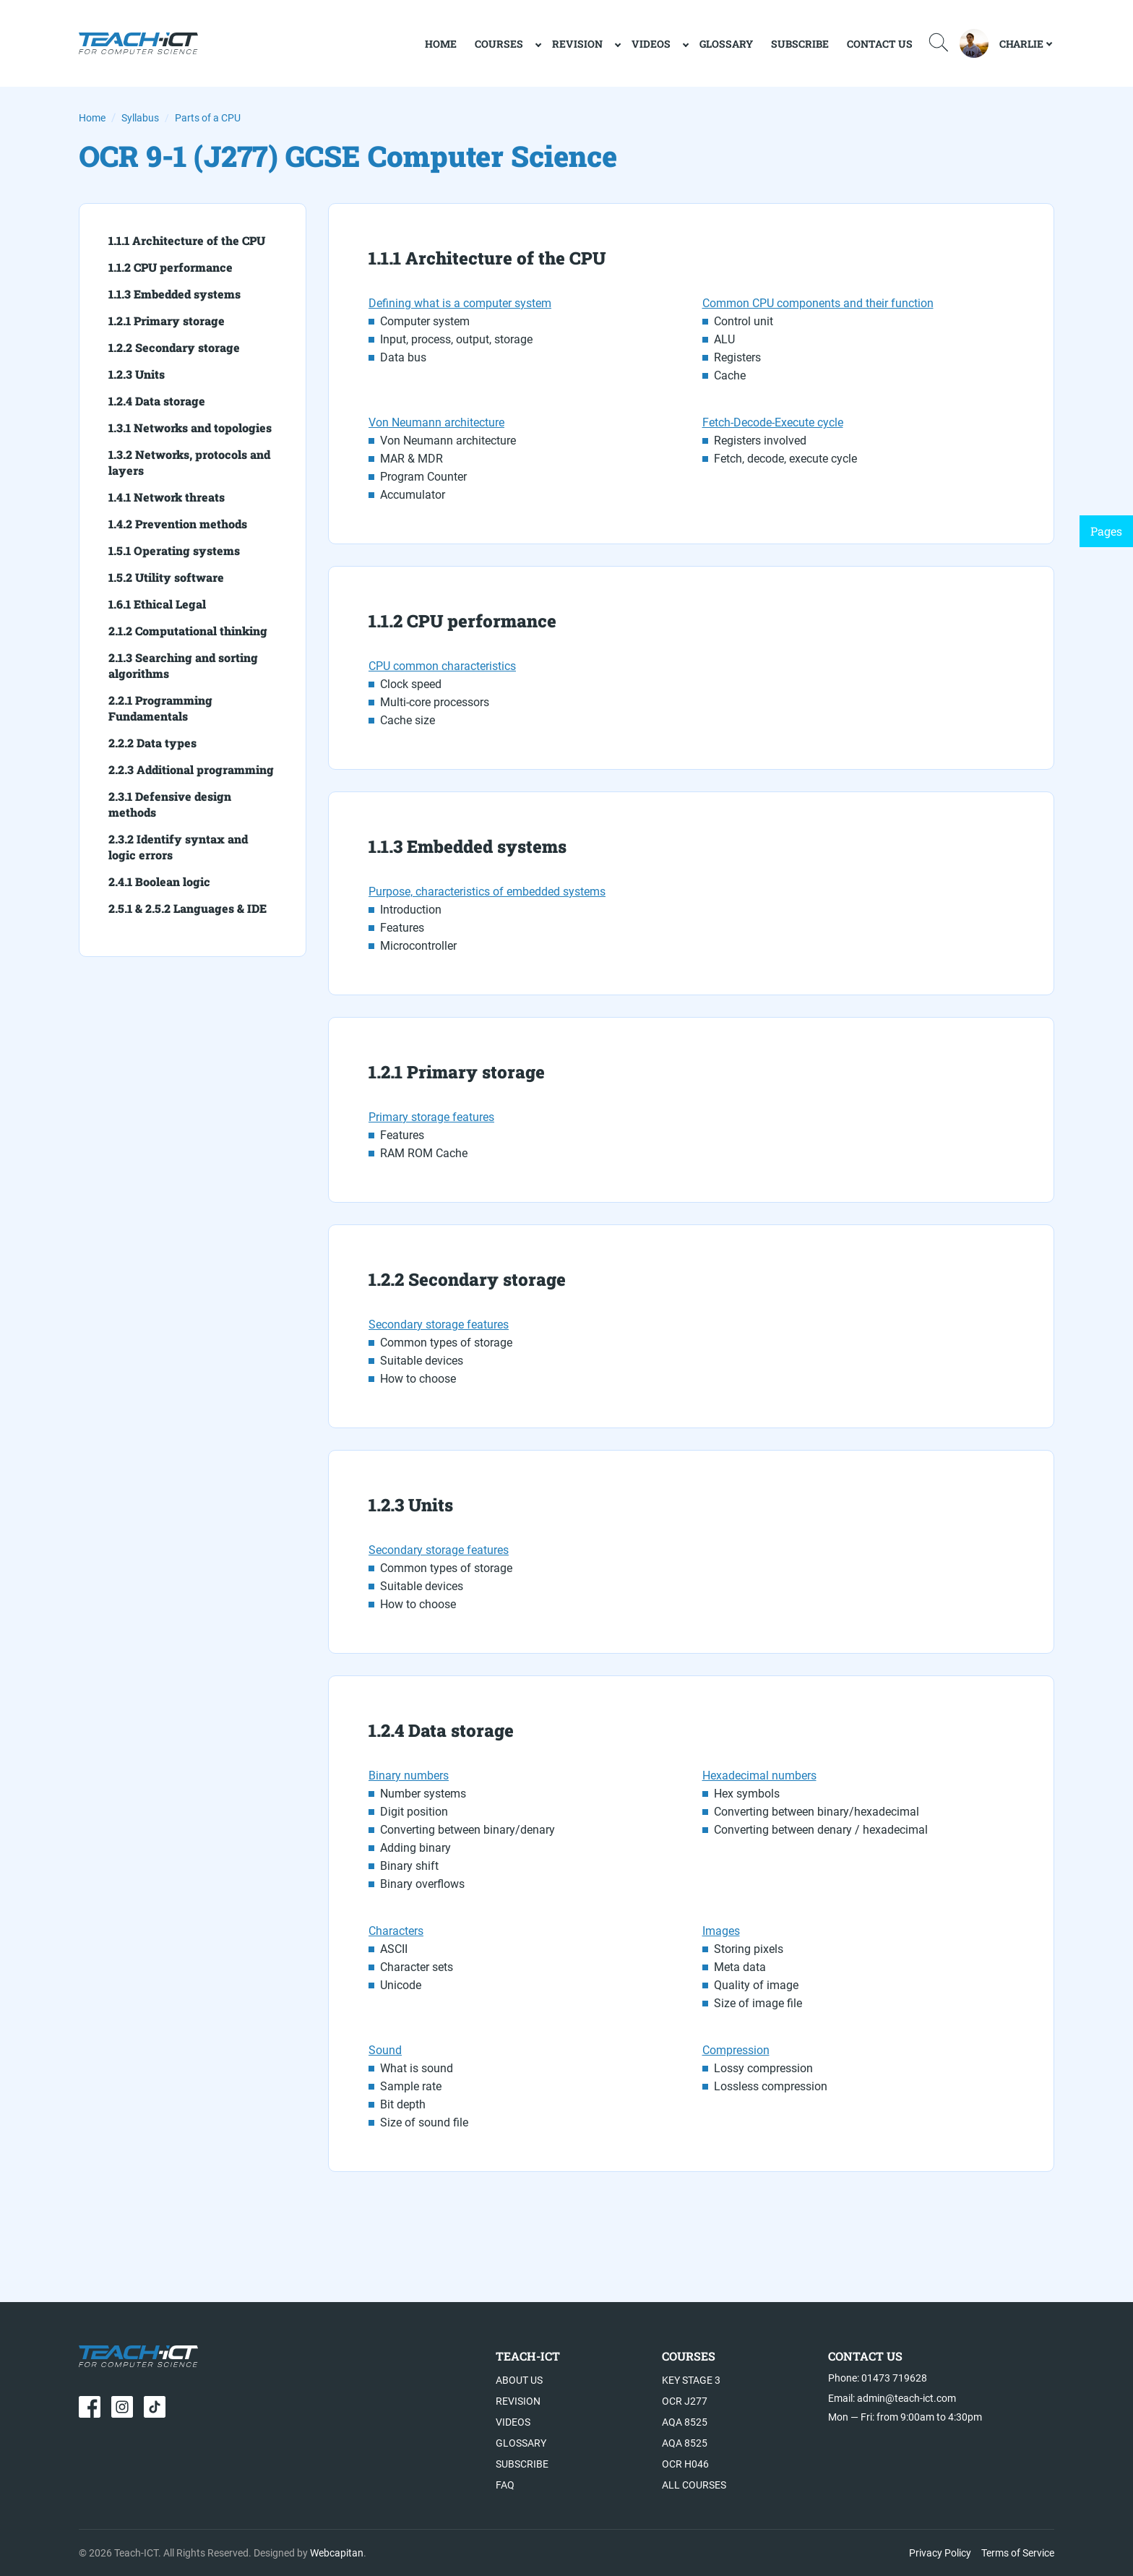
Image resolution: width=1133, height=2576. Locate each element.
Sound (385, 2050)
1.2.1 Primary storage (166, 320)
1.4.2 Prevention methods (177, 523)
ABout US (519, 2380)
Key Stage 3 (691, 2380)
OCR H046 (685, 2464)
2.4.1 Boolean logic (159, 881)
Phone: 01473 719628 (877, 2378)
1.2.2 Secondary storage (174, 347)
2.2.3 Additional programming (191, 769)
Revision (577, 44)
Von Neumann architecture (436, 422)
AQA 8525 (684, 2422)
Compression (736, 2050)
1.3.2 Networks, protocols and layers (189, 462)
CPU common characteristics (442, 666)
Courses (499, 44)
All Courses (694, 2485)
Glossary (726, 44)
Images (721, 1931)
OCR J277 (684, 2401)
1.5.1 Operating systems (174, 550)
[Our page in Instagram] (122, 2407)
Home (92, 118)
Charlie (1021, 44)
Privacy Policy (940, 2553)
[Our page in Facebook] (89, 2407)
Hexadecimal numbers (759, 1775)
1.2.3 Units (136, 374)
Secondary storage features (439, 1324)
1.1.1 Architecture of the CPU (186, 240)
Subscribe (800, 44)
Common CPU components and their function (818, 303)
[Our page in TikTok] (154, 2407)
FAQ (505, 2485)
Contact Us (880, 44)
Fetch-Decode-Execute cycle (772, 422)
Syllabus (140, 118)
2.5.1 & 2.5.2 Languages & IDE (187, 908)
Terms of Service (1017, 2553)
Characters (396, 1931)
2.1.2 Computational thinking (187, 630)
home (441, 44)
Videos (651, 44)
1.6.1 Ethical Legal (157, 603)
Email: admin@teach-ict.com (892, 2398)
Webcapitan (336, 2553)
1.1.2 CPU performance (170, 267)
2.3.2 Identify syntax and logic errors (178, 846)
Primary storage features (431, 1117)
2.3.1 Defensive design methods (169, 804)
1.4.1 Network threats (166, 497)
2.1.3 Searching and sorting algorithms (183, 665)
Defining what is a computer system (460, 303)
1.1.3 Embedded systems (174, 293)
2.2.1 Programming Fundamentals (160, 708)
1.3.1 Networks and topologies (190, 427)
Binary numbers (409, 1775)
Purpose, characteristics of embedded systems (487, 891)
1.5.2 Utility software (166, 577)
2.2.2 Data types (152, 742)
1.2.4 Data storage (156, 400)
